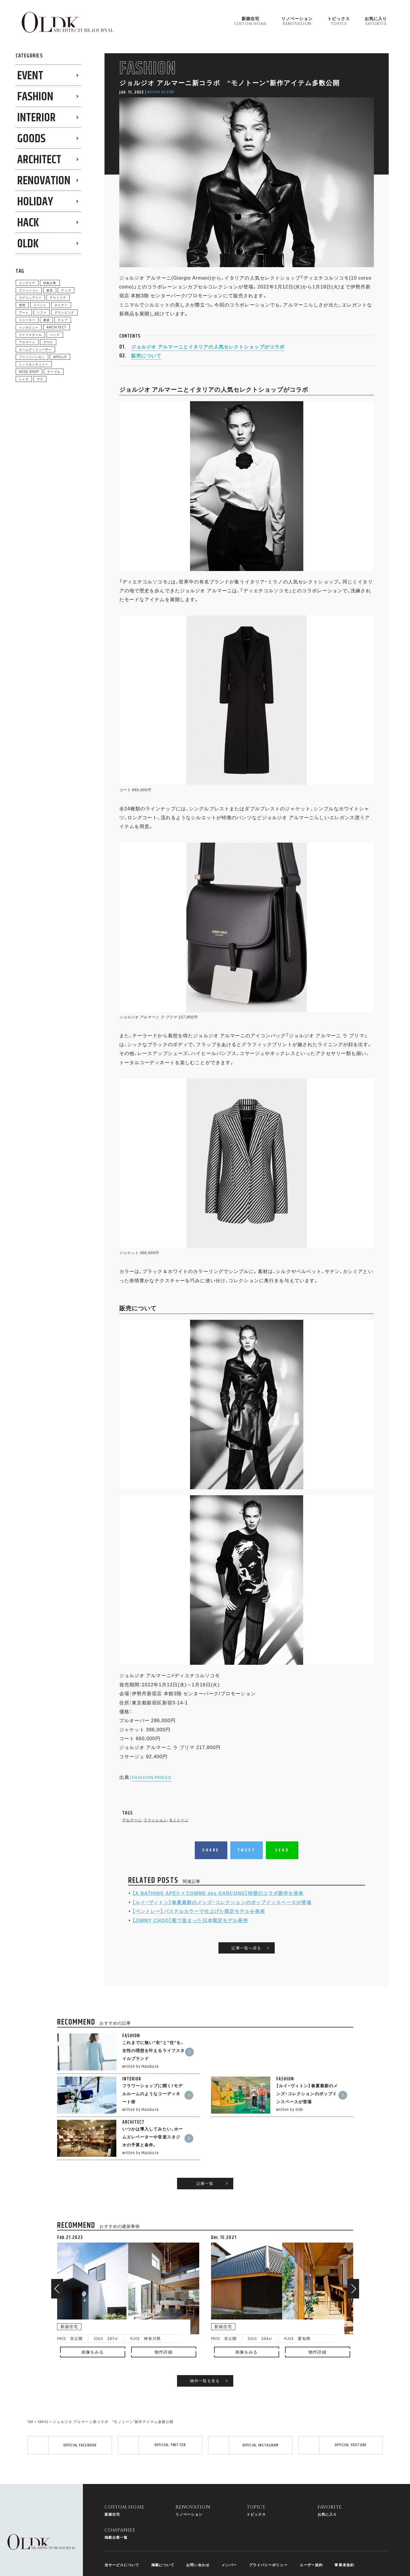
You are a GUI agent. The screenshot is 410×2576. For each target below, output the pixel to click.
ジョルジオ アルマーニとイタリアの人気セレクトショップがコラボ (208, 355)
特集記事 (49, 282)
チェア (62, 319)
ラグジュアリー (30, 297)
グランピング (64, 312)
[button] (57, 2253)
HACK (28, 223)
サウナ (48, 342)
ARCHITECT (39, 160)
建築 (46, 319)
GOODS (31, 139)
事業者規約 (344, 2538)
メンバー (229, 2538)
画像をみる (92, 2316)
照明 (22, 305)
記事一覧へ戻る (246, 1966)
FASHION (35, 97)
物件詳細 (163, 2316)
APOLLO (60, 356)
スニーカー (27, 319)
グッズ (66, 290)
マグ (40, 379)
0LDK (27, 244)
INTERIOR (36, 118)
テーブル (53, 371)
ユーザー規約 (311, 2538)
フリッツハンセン (32, 356)
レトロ (24, 379)
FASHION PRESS (153, 1786)
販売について (146, 364)
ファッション (155, 1829)
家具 (49, 290)
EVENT (30, 76)
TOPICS (43, 2386)
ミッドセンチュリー (34, 364)
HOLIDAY (35, 202)
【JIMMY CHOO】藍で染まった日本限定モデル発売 (190, 1929)
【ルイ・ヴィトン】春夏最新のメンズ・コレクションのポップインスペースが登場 (221, 1911)
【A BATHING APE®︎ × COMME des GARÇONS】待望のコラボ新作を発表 (218, 1902)
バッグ (55, 334)
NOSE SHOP (29, 371)
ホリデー (60, 305)
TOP (30, 2386)
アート (24, 312)
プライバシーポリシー (268, 2538)
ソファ (41, 312)
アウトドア (58, 297)
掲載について (163, 2538)
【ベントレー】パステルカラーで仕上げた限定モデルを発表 (198, 1920)
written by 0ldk (160, 92)
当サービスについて (121, 2538)
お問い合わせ (198, 2538)
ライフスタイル (30, 334)
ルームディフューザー (35, 349)
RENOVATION (43, 181)
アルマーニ (132, 1829)
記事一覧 (205, 2148)
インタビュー (29, 327)
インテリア (27, 282)
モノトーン (179, 1829)
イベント (39, 305)
